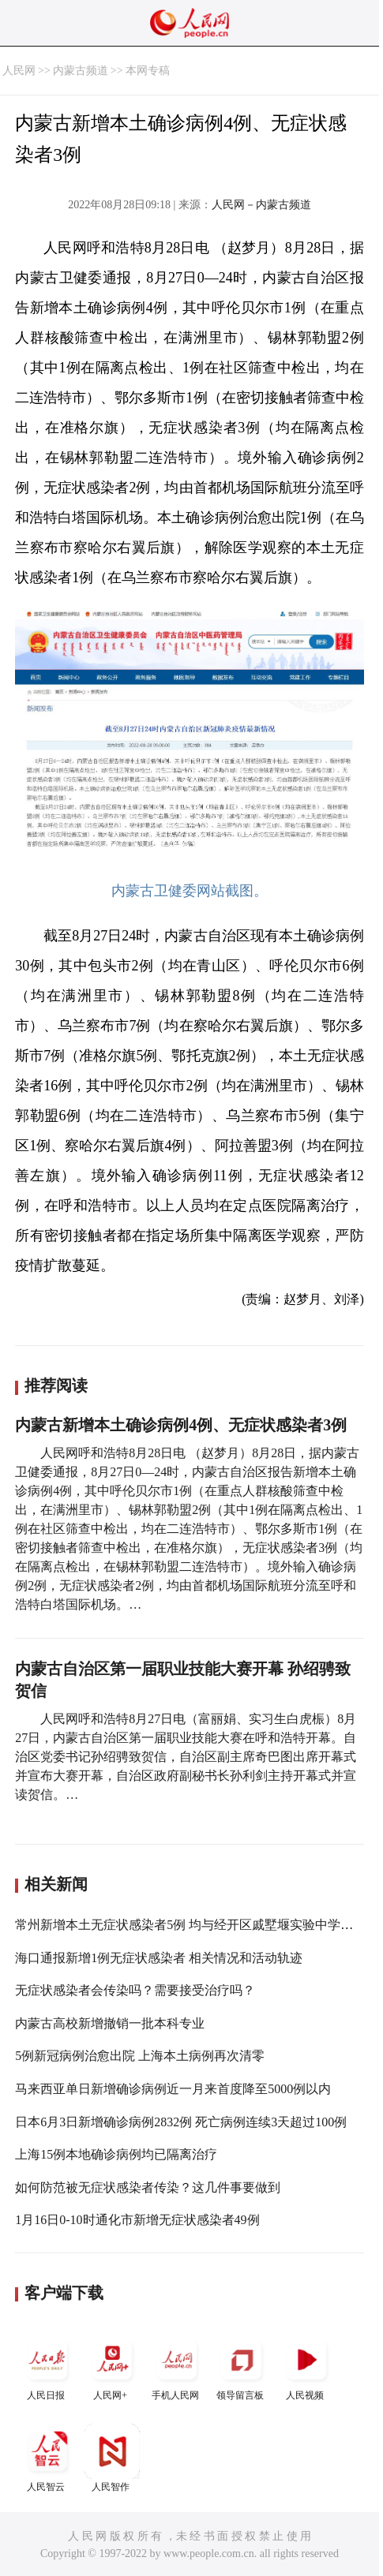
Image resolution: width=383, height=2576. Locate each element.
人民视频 (306, 2366)
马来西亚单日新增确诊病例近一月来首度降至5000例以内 (173, 2089)
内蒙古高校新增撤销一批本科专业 (110, 2023)
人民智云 (47, 2458)
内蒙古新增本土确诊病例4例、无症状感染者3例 (181, 1425)
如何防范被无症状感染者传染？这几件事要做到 (147, 2187)
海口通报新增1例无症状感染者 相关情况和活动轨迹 (158, 1958)
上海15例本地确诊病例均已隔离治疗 (116, 2154)
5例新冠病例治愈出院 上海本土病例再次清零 (140, 2055)
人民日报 (47, 2366)
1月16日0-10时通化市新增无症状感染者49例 (137, 2219)
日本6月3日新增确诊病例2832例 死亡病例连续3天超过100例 (181, 2122)
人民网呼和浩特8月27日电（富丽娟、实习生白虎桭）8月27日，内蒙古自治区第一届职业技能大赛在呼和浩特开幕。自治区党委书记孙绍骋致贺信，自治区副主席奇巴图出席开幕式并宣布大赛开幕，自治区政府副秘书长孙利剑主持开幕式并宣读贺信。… (185, 1756)
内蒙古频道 (80, 71)
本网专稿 (148, 71)
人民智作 (112, 2458)
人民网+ (112, 2366)
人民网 (19, 71)
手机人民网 (177, 2366)
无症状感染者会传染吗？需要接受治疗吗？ (135, 1990)
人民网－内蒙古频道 (261, 205)
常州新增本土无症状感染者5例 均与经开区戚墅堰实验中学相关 (190, 1924)
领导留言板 (241, 2366)
